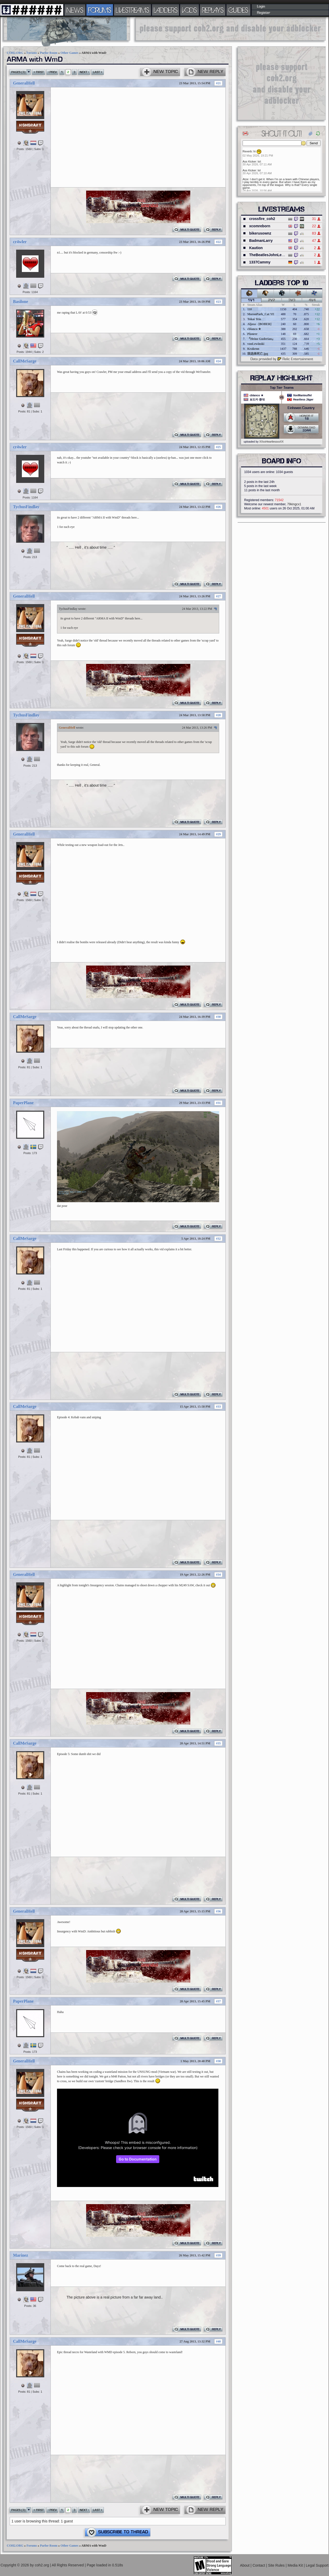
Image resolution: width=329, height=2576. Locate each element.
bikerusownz (260, 233)
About (245, 2565)
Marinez (20, 2255)
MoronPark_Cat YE (260, 314)
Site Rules (277, 2565)
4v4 (312, 300)
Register (263, 13)
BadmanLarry (261, 240)
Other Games (69, 53)
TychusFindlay (26, 506)
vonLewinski (255, 344)
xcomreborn (259, 226)
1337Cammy (259, 262)
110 (249, 309)
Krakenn (253, 349)
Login (261, 6)
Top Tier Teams (282, 388)
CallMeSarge (24, 361)
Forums (32, 53)
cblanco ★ (254, 329)
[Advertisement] (230, 28)
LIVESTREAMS (132, 9)
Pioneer (252, 334)
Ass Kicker (249, 161)
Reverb (247, 151)
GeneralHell (24, 83)
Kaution (256, 248)
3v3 (291, 300)
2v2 (271, 300)
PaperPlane (23, 1103)
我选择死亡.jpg (257, 353)
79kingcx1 (294, 504)
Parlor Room (49, 53)
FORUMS (99, 9)
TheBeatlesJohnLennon (269, 255)
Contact (259, 2565)
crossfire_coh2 (262, 219)
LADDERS (166, 9)
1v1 (251, 300)
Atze (245, 179)
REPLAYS (213, 9)
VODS (189, 9)
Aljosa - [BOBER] (259, 324)
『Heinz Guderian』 (261, 339)
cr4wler (20, 242)
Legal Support (317, 2565)
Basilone (20, 301)
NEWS (75, 9)
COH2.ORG (15, 53)
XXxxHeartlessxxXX (271, 441)
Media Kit (296, 2565)
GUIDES (238, 9)
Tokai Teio (254, 319)
